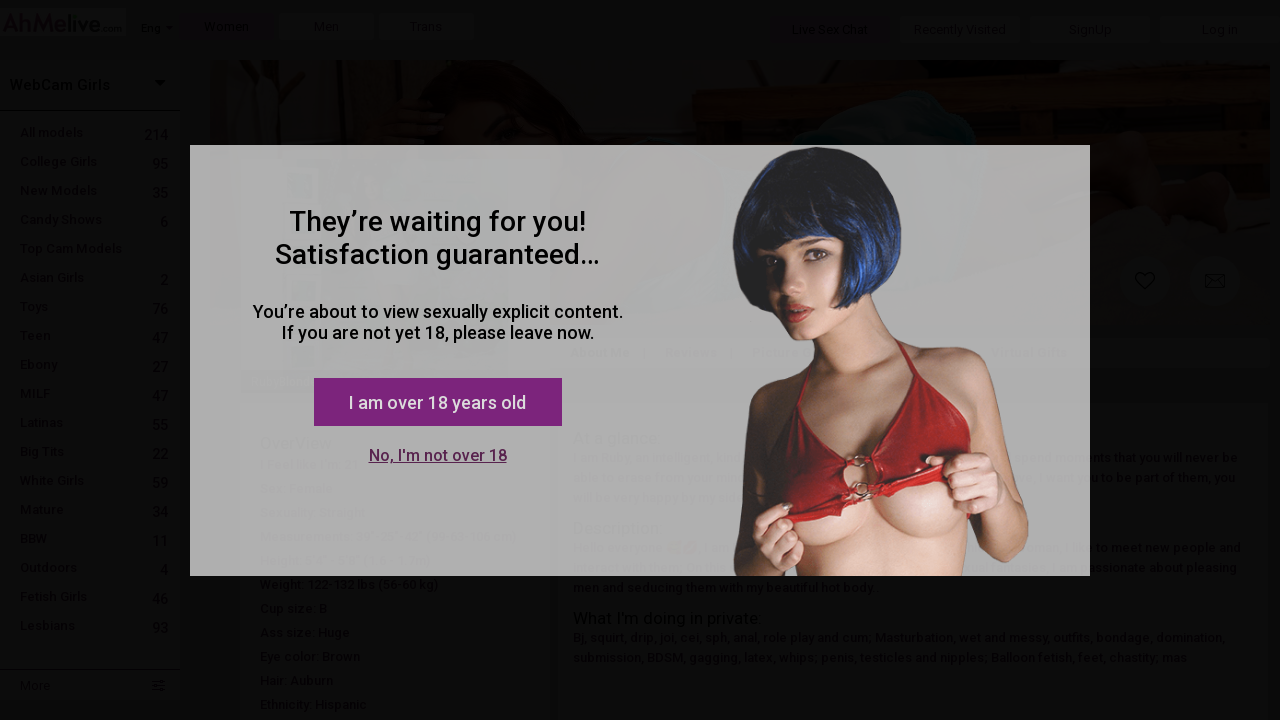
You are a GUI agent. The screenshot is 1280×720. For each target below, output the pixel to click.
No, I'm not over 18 (438, 455)
